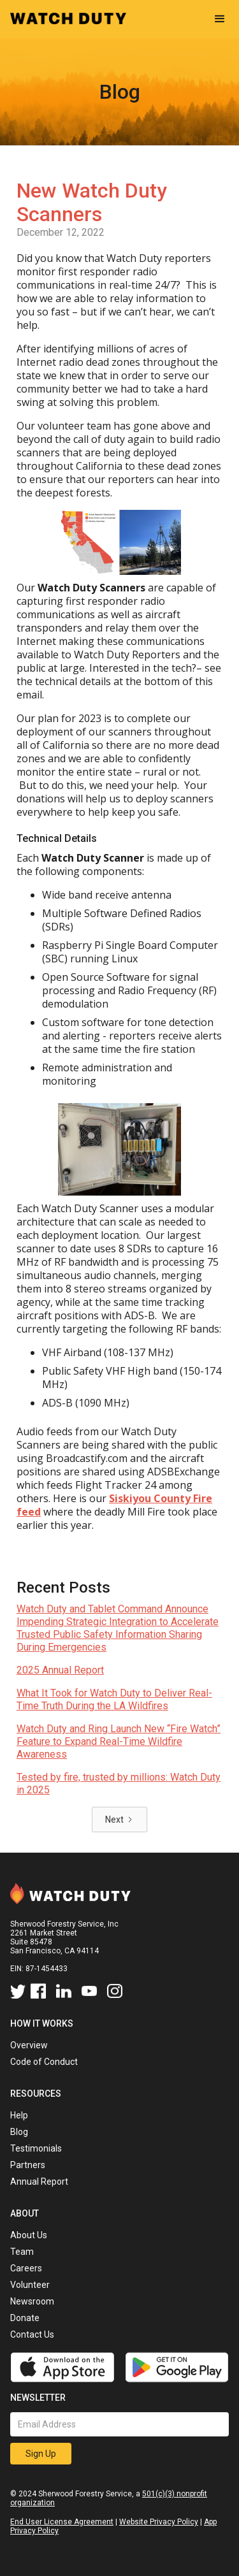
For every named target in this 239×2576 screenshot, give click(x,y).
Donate (25, 2318)
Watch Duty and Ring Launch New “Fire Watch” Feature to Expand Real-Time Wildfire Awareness (119, 1741)
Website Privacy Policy (158, 2521)
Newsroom (32, 2301)
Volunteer (30, 2285)
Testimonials (36, 2148)
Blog (19, 2132)
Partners (27, 2165)
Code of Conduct (44, 2062)
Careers (26, 2268)
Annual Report (39, 2181)
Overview (29, 2045)
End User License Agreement (61, 2521)
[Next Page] (119, 1819)
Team (22, 2252)
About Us (28, 2235)
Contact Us (32, 2334)
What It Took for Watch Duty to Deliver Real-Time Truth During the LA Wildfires (114, 1699)
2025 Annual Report (60, 1670)
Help (19, 2115)
